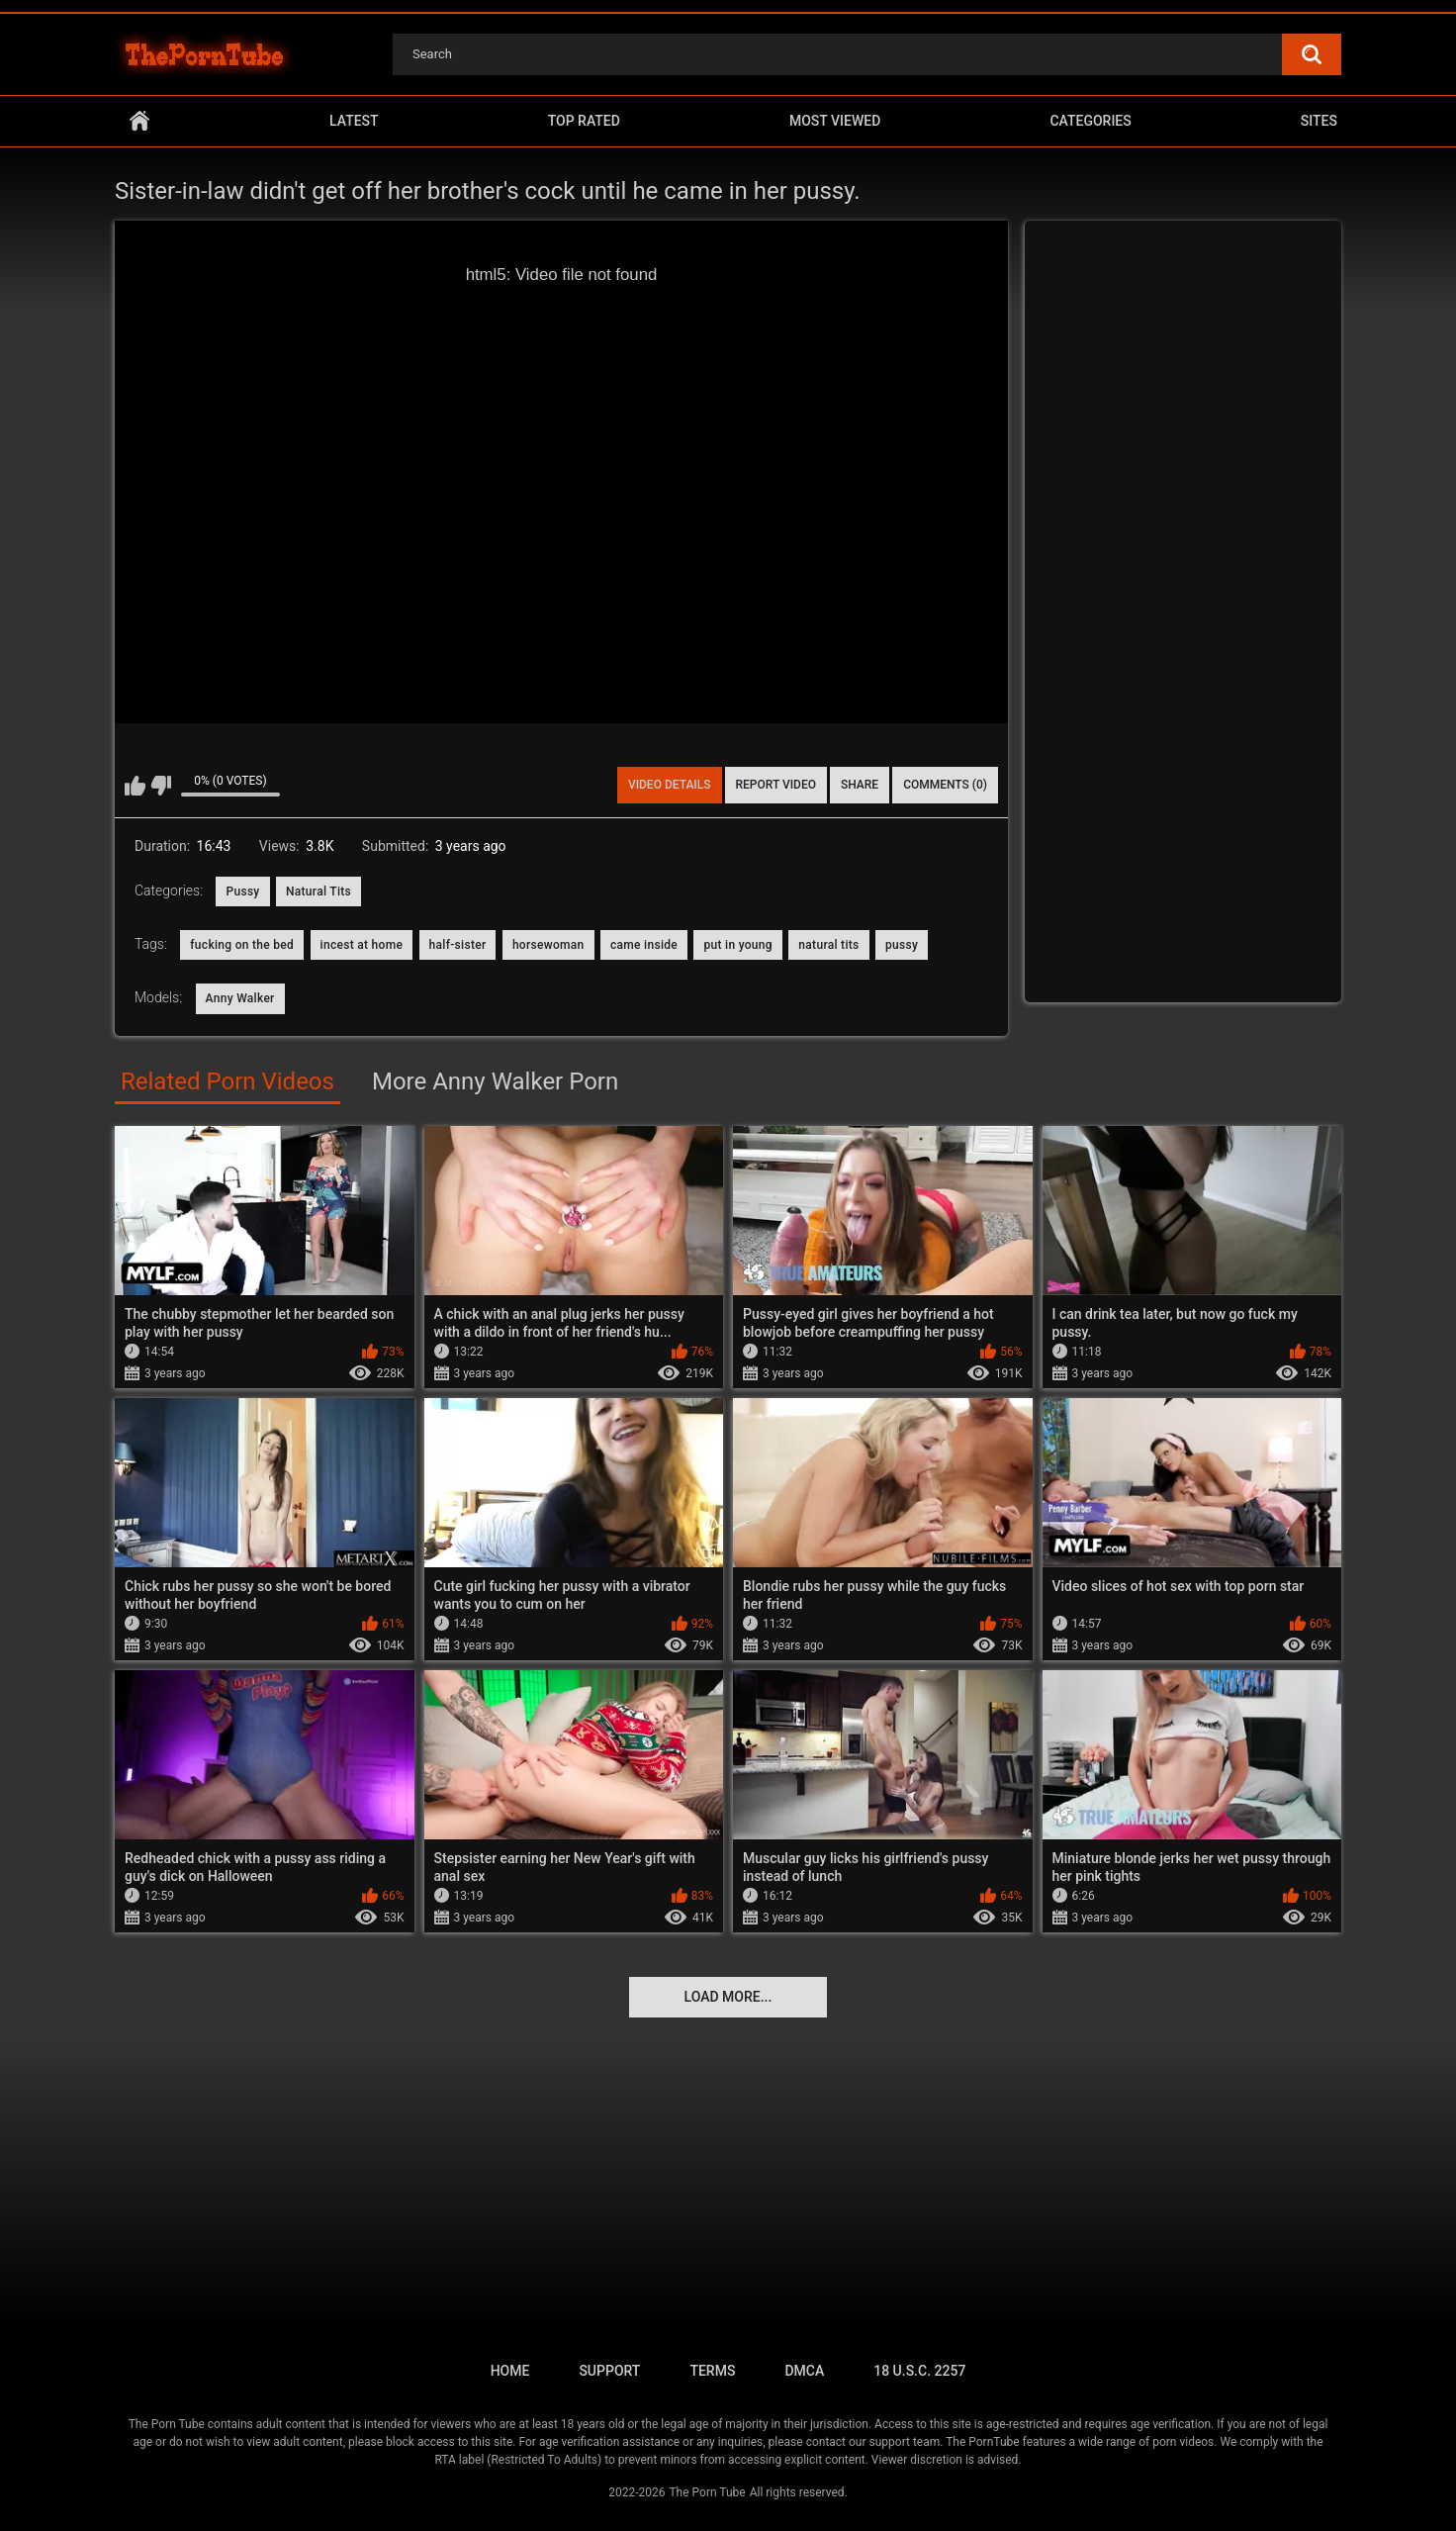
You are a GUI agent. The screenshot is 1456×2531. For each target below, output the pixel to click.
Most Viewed (834, 121)
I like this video (135, 786)
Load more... (728, 1997)
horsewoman (548, 945)
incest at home (362, 945)
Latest (354, 121)
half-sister (458, 945)
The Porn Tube (707, 2492)
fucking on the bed (242, 945)
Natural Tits (318, 891)
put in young (737, 945)
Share (859, 785)
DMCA (804, 2371)
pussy (901, 945)
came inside (644, 945)
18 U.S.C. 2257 (919, 2371)
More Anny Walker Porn (495, 1081)
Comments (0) (945, 785)
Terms (712, 2371)
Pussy (242, 891)
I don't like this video (160, 786)
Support (609, 2371)
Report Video (776, 785)
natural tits (828, 945)
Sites (1319, 121)
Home (139, 121)
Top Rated (584, 121)
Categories (1090, 121)
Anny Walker (240, 998)
